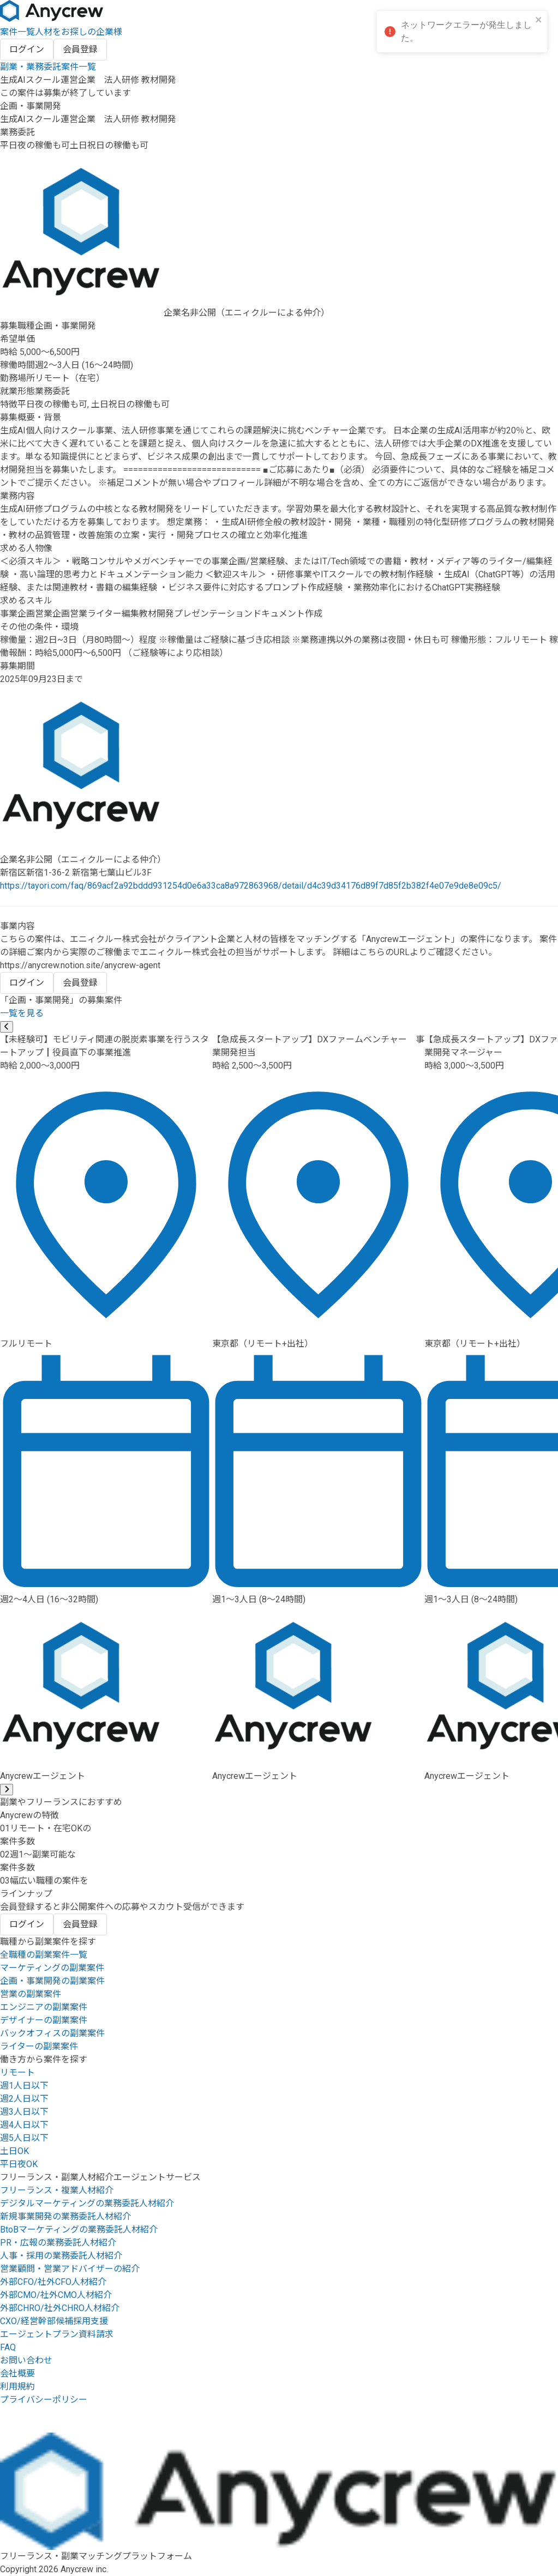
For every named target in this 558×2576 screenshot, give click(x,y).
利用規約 (17, 2386)
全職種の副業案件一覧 (43, 1955)
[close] (539, 20)
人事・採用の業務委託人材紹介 (61, 2256)
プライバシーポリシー (43, 2399)
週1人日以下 (24, 2085)
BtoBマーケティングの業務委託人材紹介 (79, 2229)
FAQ (8, 2347)
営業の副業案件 (30, 1994)
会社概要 (17, 2373)
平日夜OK (19, 2164)
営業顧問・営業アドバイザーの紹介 (70, 2269)
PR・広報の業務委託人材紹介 (58, 2242)
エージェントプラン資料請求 (56, 2334)
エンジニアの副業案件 (43, 2007)
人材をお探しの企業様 (78, 32)
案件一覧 (17, 32)
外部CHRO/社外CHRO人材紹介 (59, 2308)
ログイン (26, 49)
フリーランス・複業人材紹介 (56, 2190)
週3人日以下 (24, 2112)
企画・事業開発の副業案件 (52, 1981)
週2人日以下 (24, 2099)
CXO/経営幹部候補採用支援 (54, 2321)
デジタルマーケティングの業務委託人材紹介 (87, 2203)
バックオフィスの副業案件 (52, 2033)
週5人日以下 (24, 2138)
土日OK (14, 2151)
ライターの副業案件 (39, 2046)
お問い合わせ (26, 2360)
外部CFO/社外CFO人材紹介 (53, 2282)
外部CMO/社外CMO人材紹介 (56, 2295)
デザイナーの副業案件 (43, 2020)
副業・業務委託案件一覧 (48, 67)
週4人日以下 (24, 2125)
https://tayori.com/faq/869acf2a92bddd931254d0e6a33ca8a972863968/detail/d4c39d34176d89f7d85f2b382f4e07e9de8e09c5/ (250, 885)
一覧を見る (22, 1013)
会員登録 (80, 49)
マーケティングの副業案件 (52, 1968)
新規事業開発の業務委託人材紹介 (65, 2216)
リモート (17, 2072)
